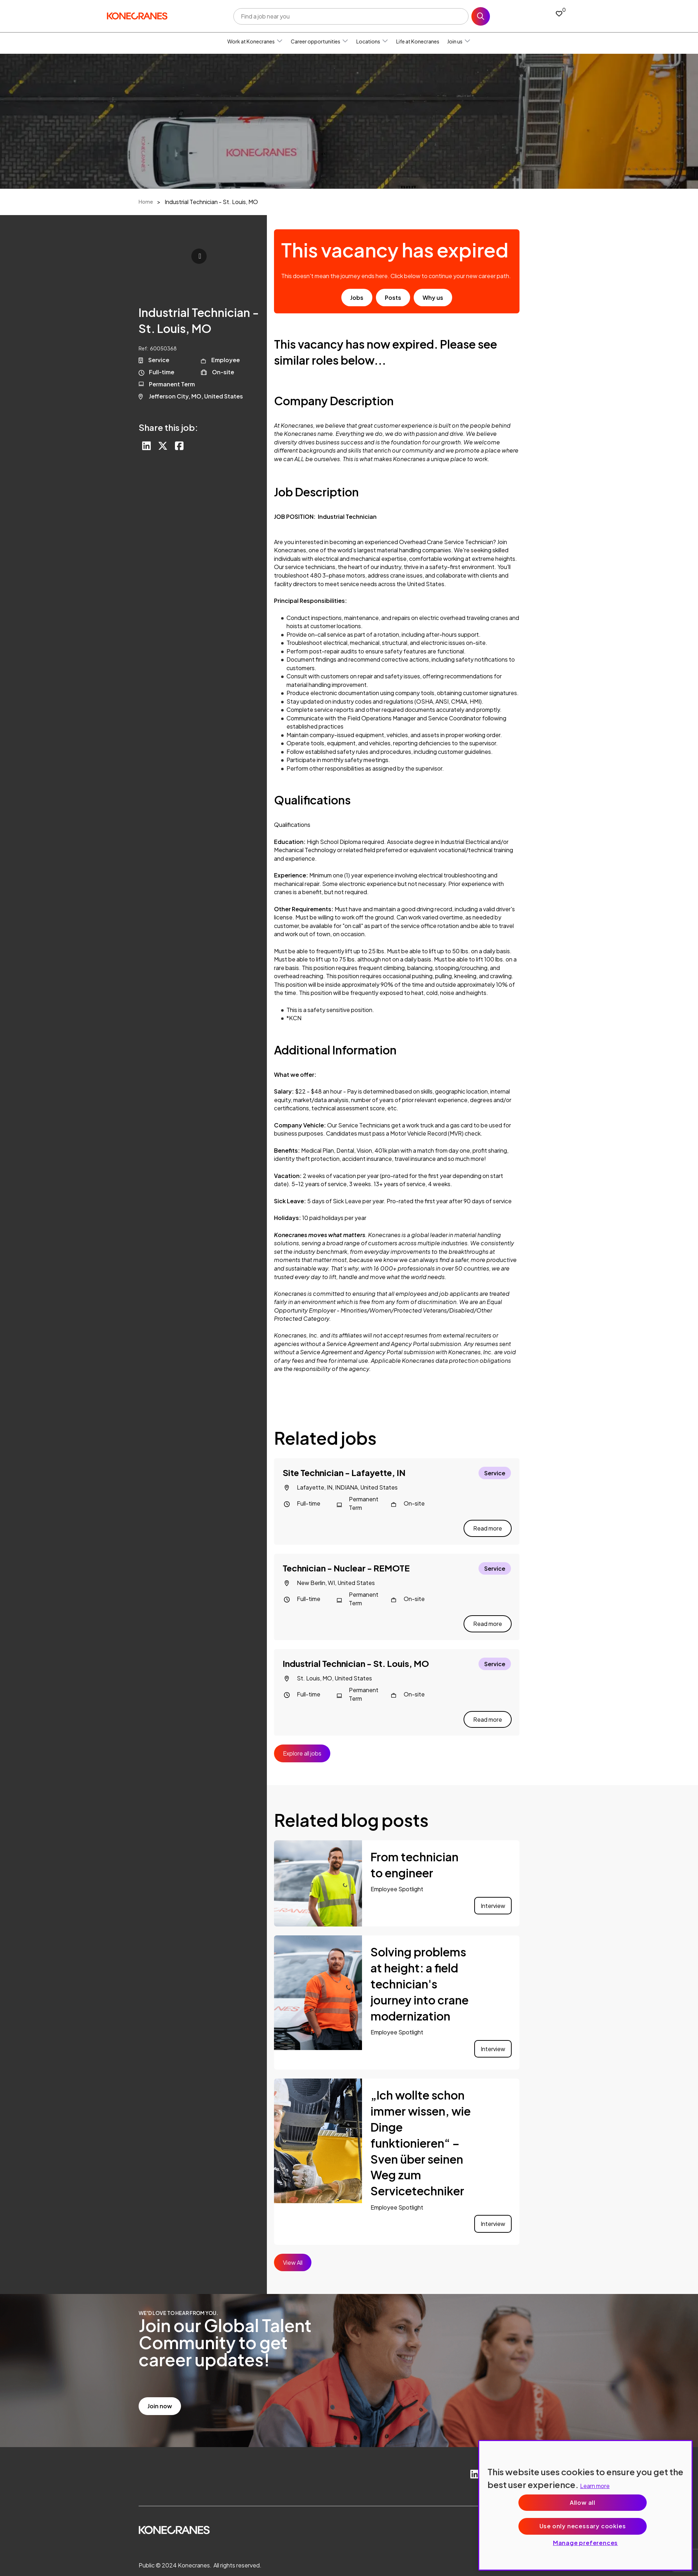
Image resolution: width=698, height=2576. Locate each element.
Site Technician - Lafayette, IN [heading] (344, 1472)
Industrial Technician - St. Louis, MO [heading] (356, 1652)
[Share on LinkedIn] (146, 446)
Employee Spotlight (397, 1873)
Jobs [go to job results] (356, 297)
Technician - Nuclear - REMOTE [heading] (346, 1562)
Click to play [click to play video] (199, 256)
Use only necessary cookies (582, 2526)
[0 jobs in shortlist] (559, 13)
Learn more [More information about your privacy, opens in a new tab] (595, 2485)
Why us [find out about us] (433, 297)
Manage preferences (585, 2542)
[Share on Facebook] (181, 446)
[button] (279, 41)
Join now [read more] (160, 2390)
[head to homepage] (137, 15)
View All (293, 2246)
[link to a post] (318, 1867)
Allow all (582, 2502)
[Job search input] (351, 16)
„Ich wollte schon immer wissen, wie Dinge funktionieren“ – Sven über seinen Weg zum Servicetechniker (421, 2127)
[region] (585, 2505)
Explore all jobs (302, 1737)
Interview (493, 1889)
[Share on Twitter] (164, 446)
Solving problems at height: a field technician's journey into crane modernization (420, 1968)
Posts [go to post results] (393, 297)
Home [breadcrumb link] (146, 201)
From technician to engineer (415, 1849)
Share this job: (168, 427)
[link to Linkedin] (471, 2459)
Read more (487, 1523)
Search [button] (480, 16)
